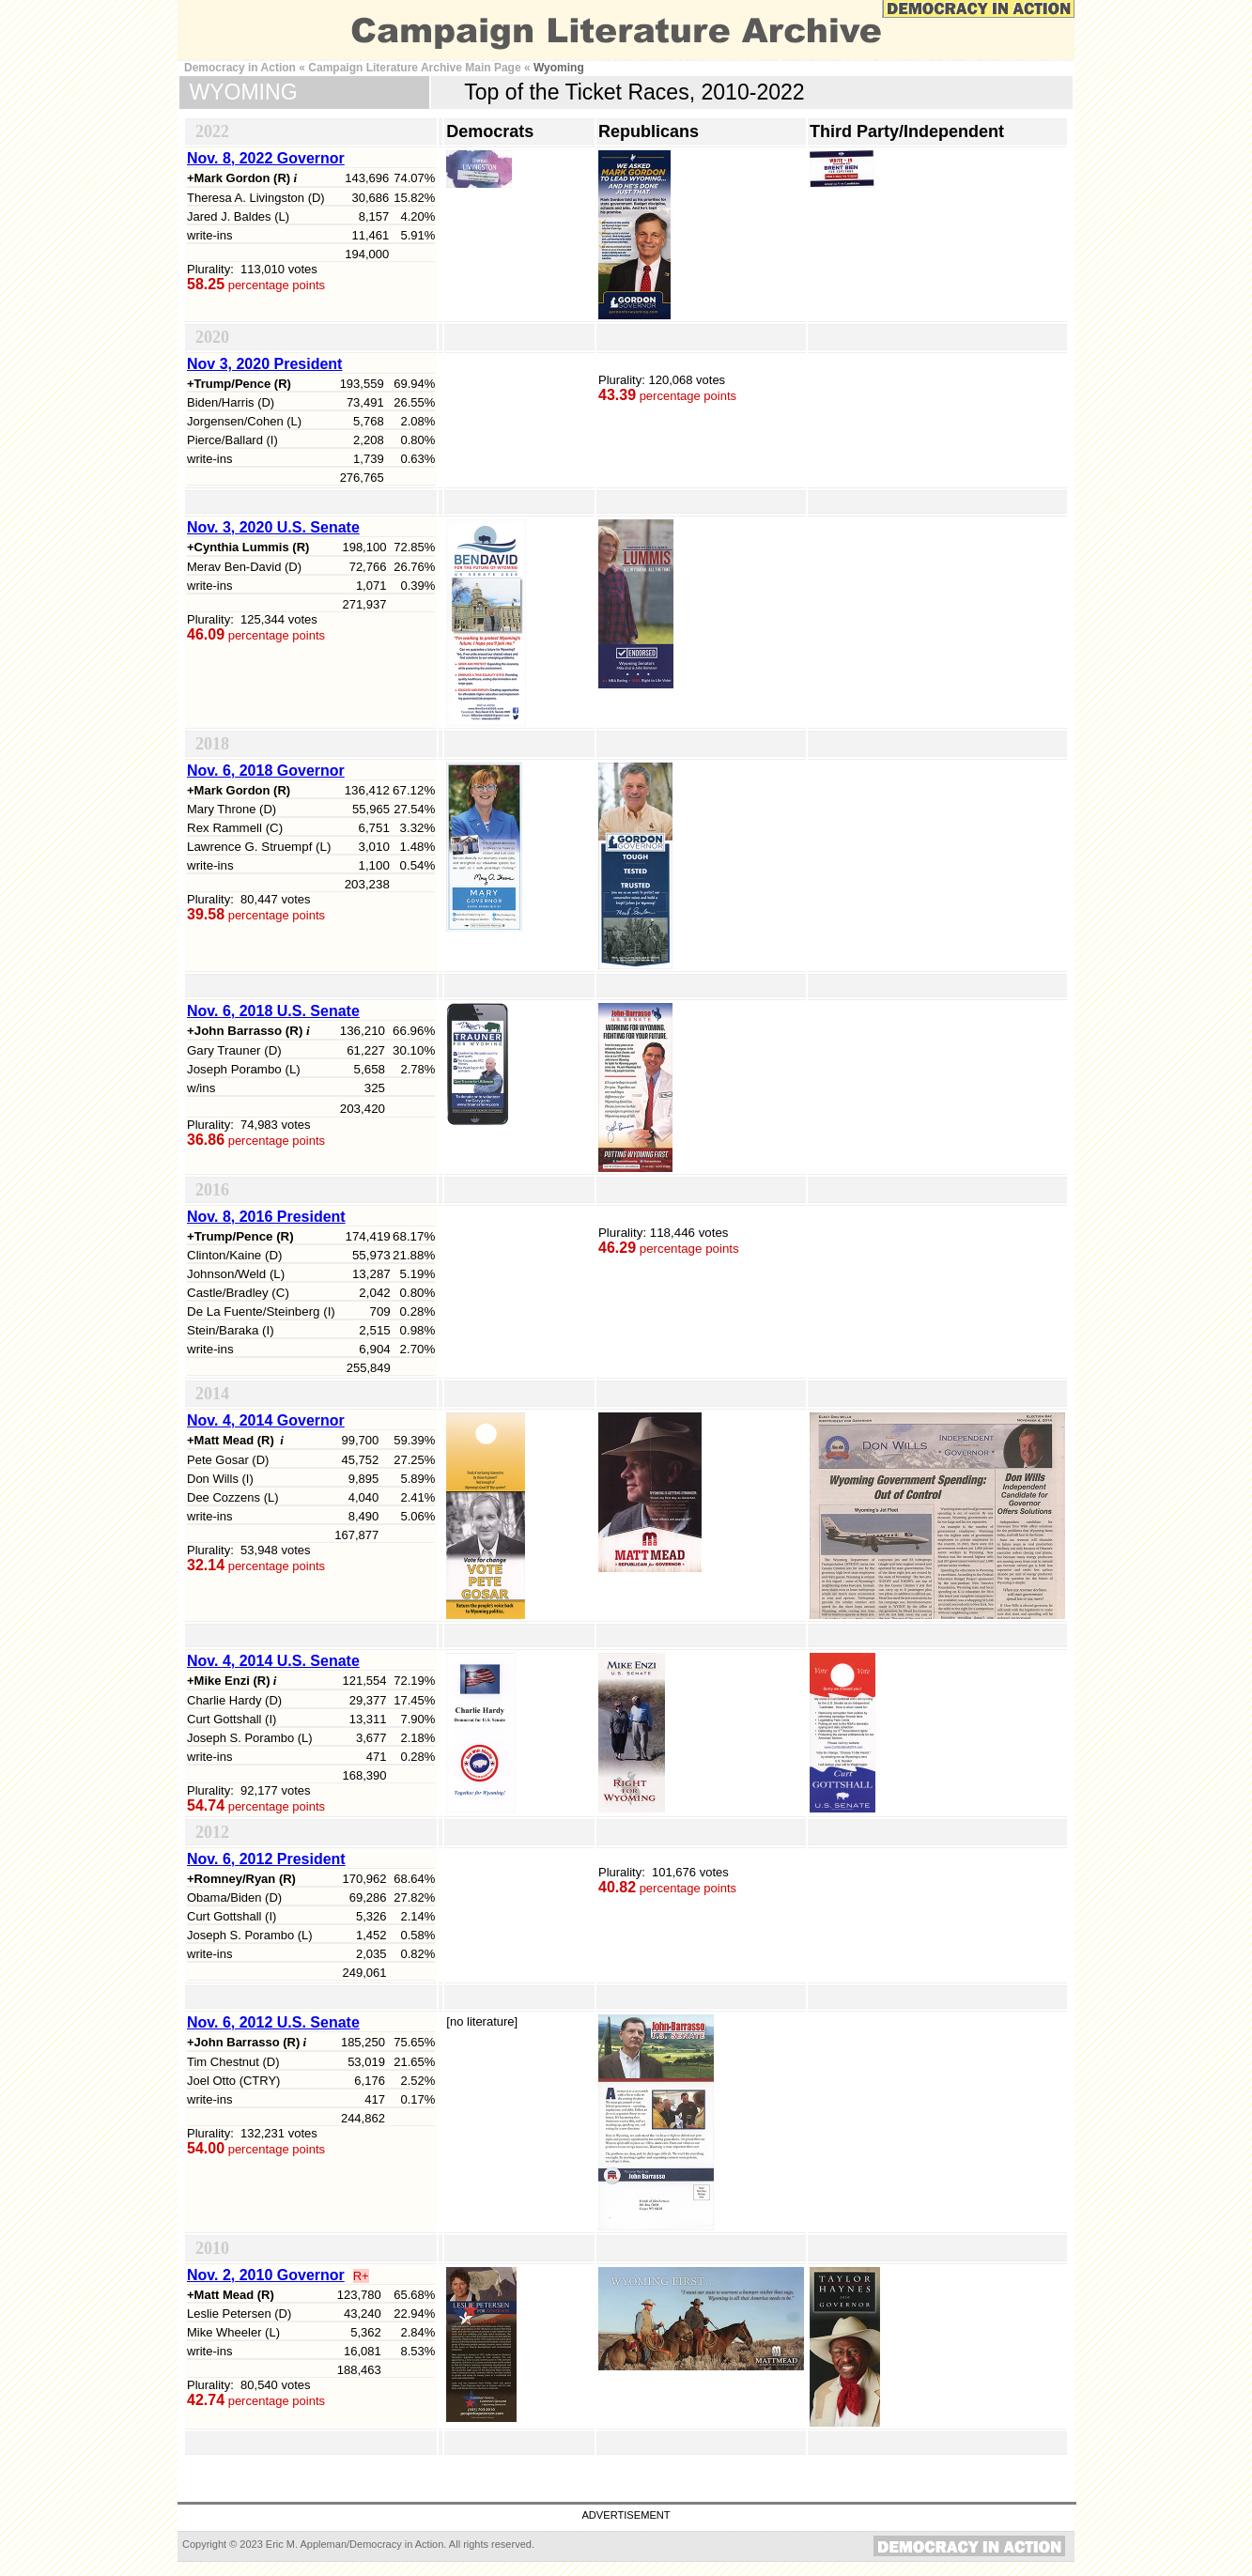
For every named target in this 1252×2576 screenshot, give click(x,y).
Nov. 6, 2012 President (266, 1859)
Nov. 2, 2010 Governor (266, 2275)
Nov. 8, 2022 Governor (266, 158)
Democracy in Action (240, 67)
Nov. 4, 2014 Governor (266, 1420)
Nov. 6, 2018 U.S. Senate (273, 1011)
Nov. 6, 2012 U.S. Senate (273, 2022)
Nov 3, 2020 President (264, 364)
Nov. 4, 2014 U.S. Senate (273, 1661)
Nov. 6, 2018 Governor (266, 771)
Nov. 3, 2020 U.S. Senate (273, 527)
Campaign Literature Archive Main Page (414, 67)
